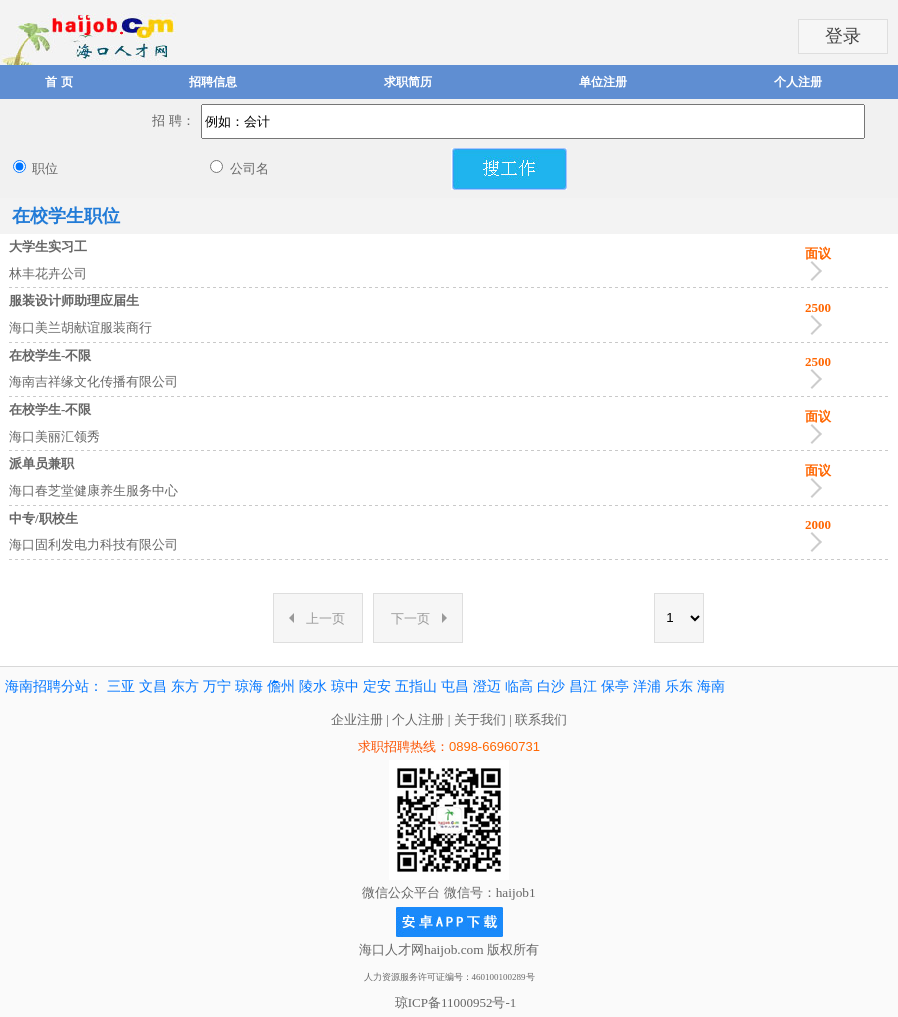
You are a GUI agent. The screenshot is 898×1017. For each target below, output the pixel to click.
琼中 (345, 686)
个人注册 (798, 82)
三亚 (121, 686)
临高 (519, 686)
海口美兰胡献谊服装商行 (80, 327)
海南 (711, 686)
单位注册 (603, 82)
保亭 (615, 686)
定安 (377, 686)
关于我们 (480, 719)
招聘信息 (213, 82)
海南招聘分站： (54, 686)
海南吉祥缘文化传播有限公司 (93, 381)
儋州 (281, 686)
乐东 (679, 686)
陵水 (313, 686)
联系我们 (541, 719)
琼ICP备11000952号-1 (456, 1002)
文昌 (153, 686)
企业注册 (357, 719)
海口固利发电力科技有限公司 (93, 544)
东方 (185, 686)
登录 (843, 36)
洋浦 (647, 686)
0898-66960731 (494, 746)
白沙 (551, 686)
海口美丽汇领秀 (54, 436)
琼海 (249, 686)
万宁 (217, 686)
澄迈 (487, 686)
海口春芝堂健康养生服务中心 (93, 490)
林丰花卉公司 (48, 273)
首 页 (58, 82)
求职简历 (408, 82)
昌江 (583, 686)
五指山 (416, 686)
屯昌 (455, 686)
